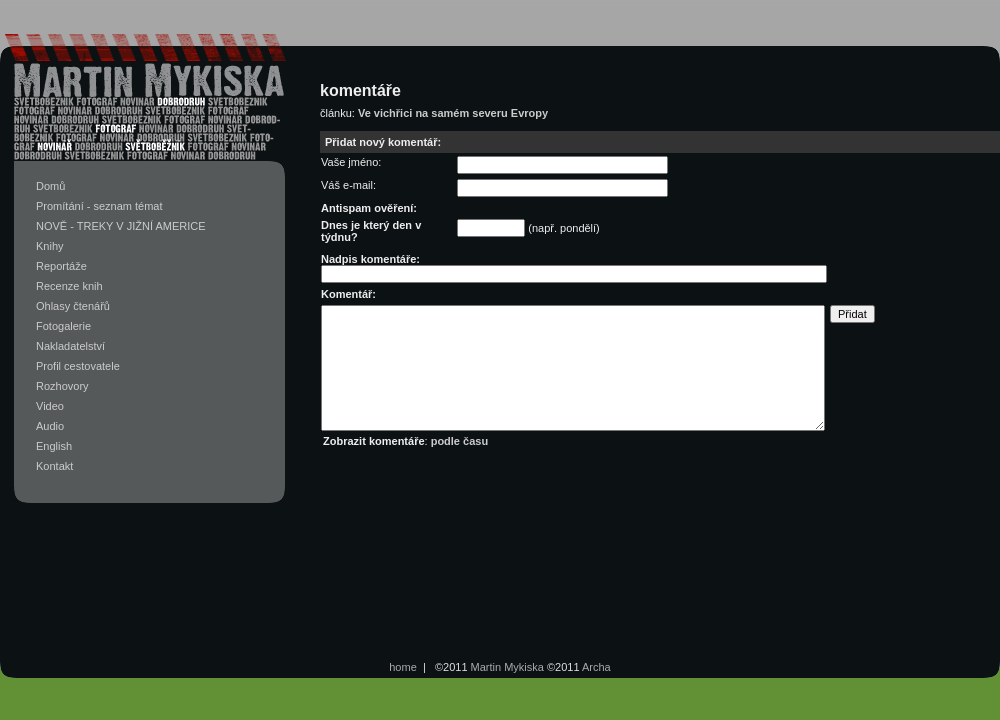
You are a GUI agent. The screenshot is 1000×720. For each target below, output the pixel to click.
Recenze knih (69, 286)
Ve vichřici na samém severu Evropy (453, 113)
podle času (459, 441)
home (403, 667)
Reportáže (61, 266)
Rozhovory (62, 386)
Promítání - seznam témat (99, 206)
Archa (596, 667)
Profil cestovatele (78, 366)
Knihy (50, 246)
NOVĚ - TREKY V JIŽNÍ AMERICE (121, 226)
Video (50, 406)
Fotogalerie (63, 326)
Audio (50, 426)
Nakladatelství (70, 346)
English (54, 446)
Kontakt (54, 466)
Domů (50, 186)
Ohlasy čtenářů (73, 306)
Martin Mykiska (507, 667)
